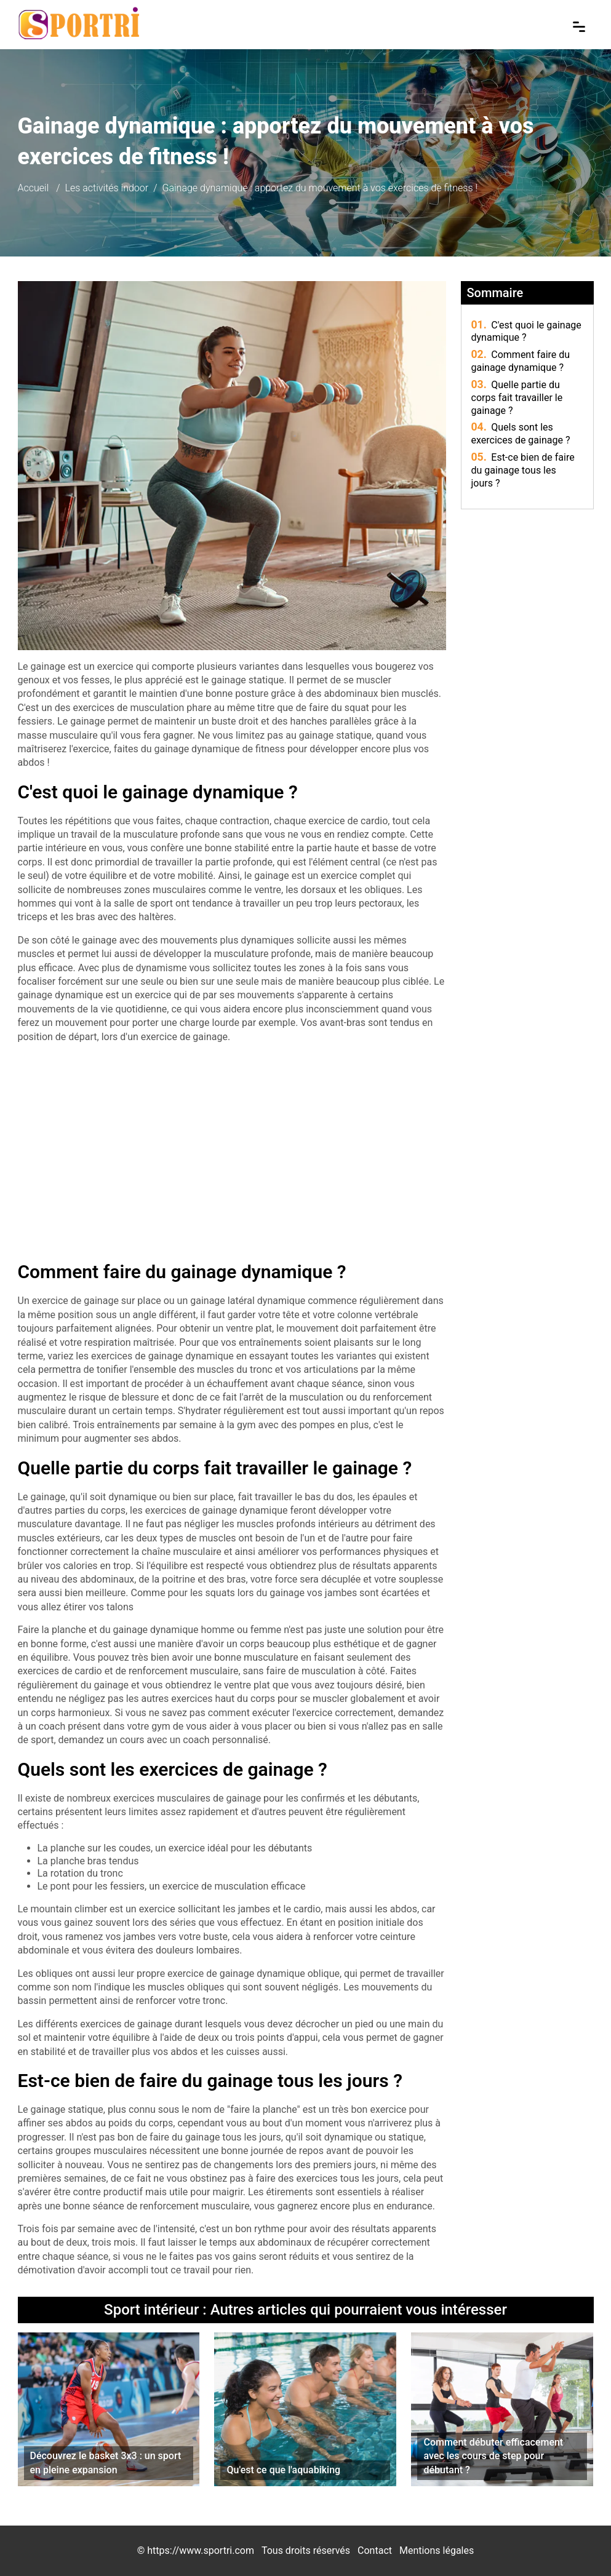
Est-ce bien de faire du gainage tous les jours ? (523, 470)
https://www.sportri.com (200, 2550)
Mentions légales (436, 2550)
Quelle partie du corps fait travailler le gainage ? (517, 397)
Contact (374, 2550)
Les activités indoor (107, 188)
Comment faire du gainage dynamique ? (520, 361)
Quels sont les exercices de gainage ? (520, 433)
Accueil (33, 188)
